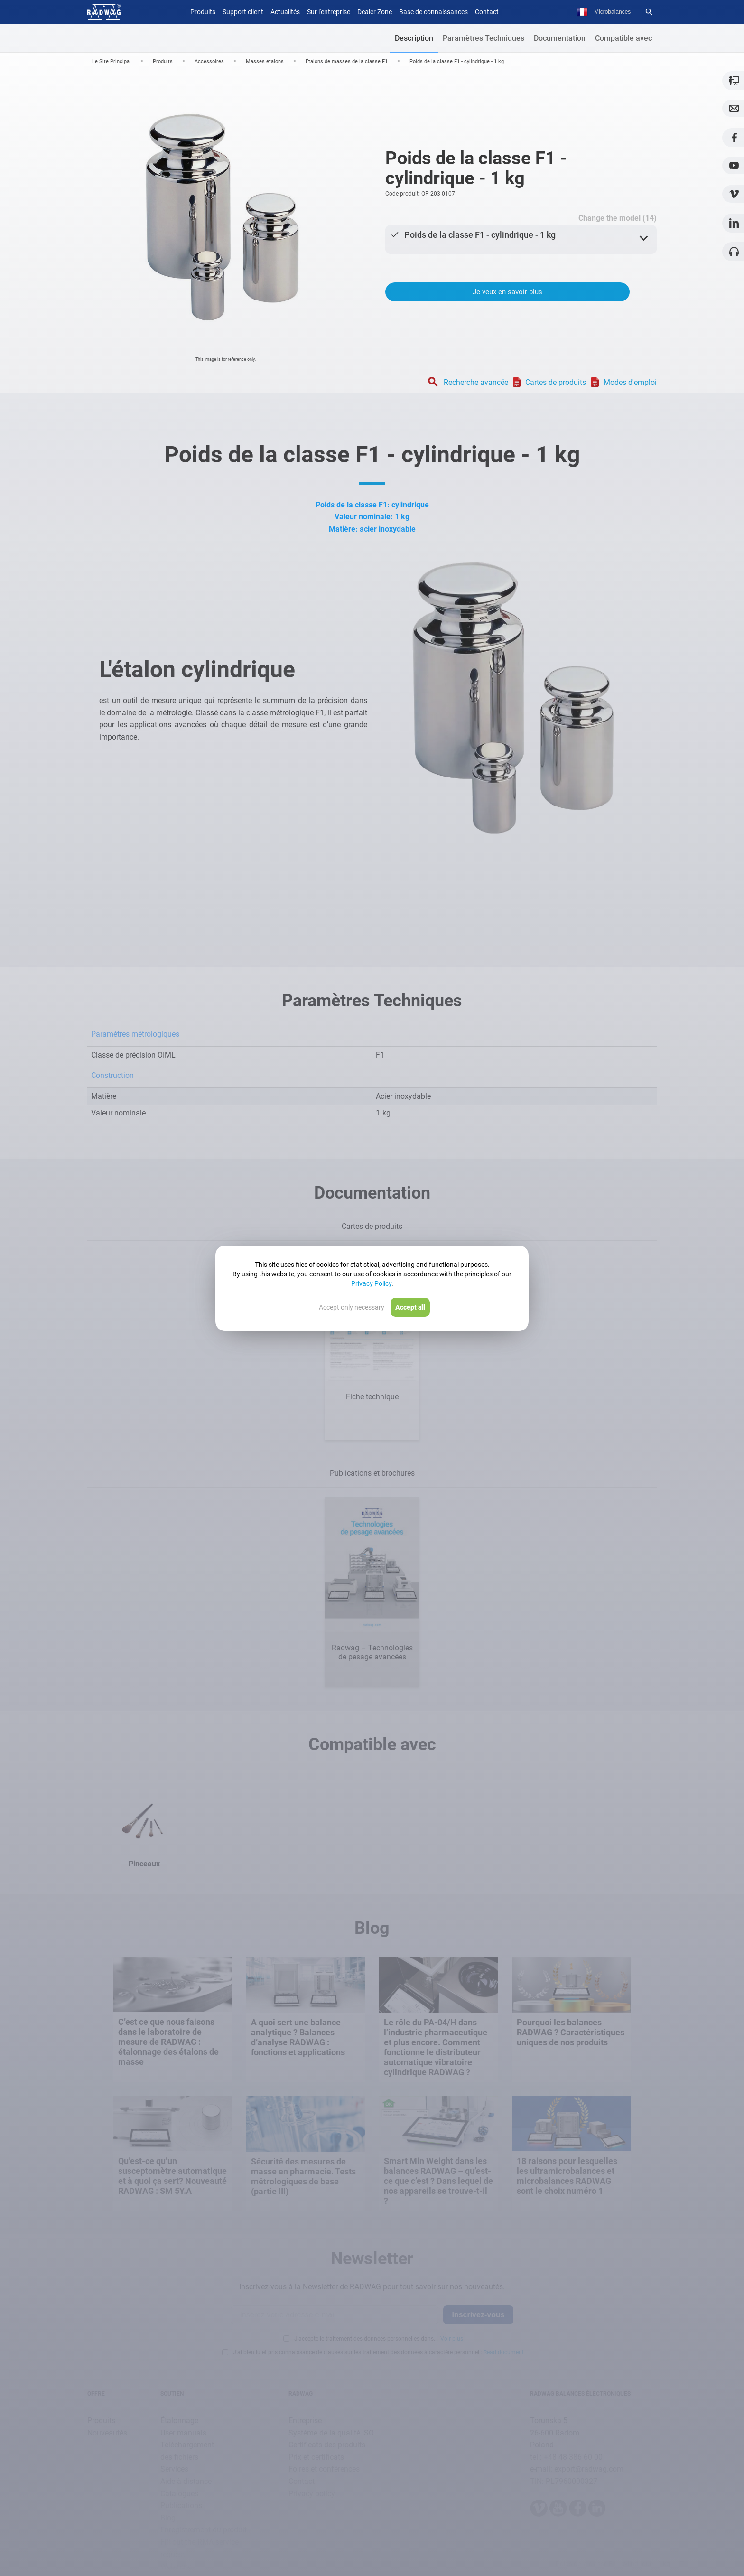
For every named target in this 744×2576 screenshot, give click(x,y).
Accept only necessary (351, 1307)
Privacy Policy (371, 1283)
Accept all (410, 1307)
